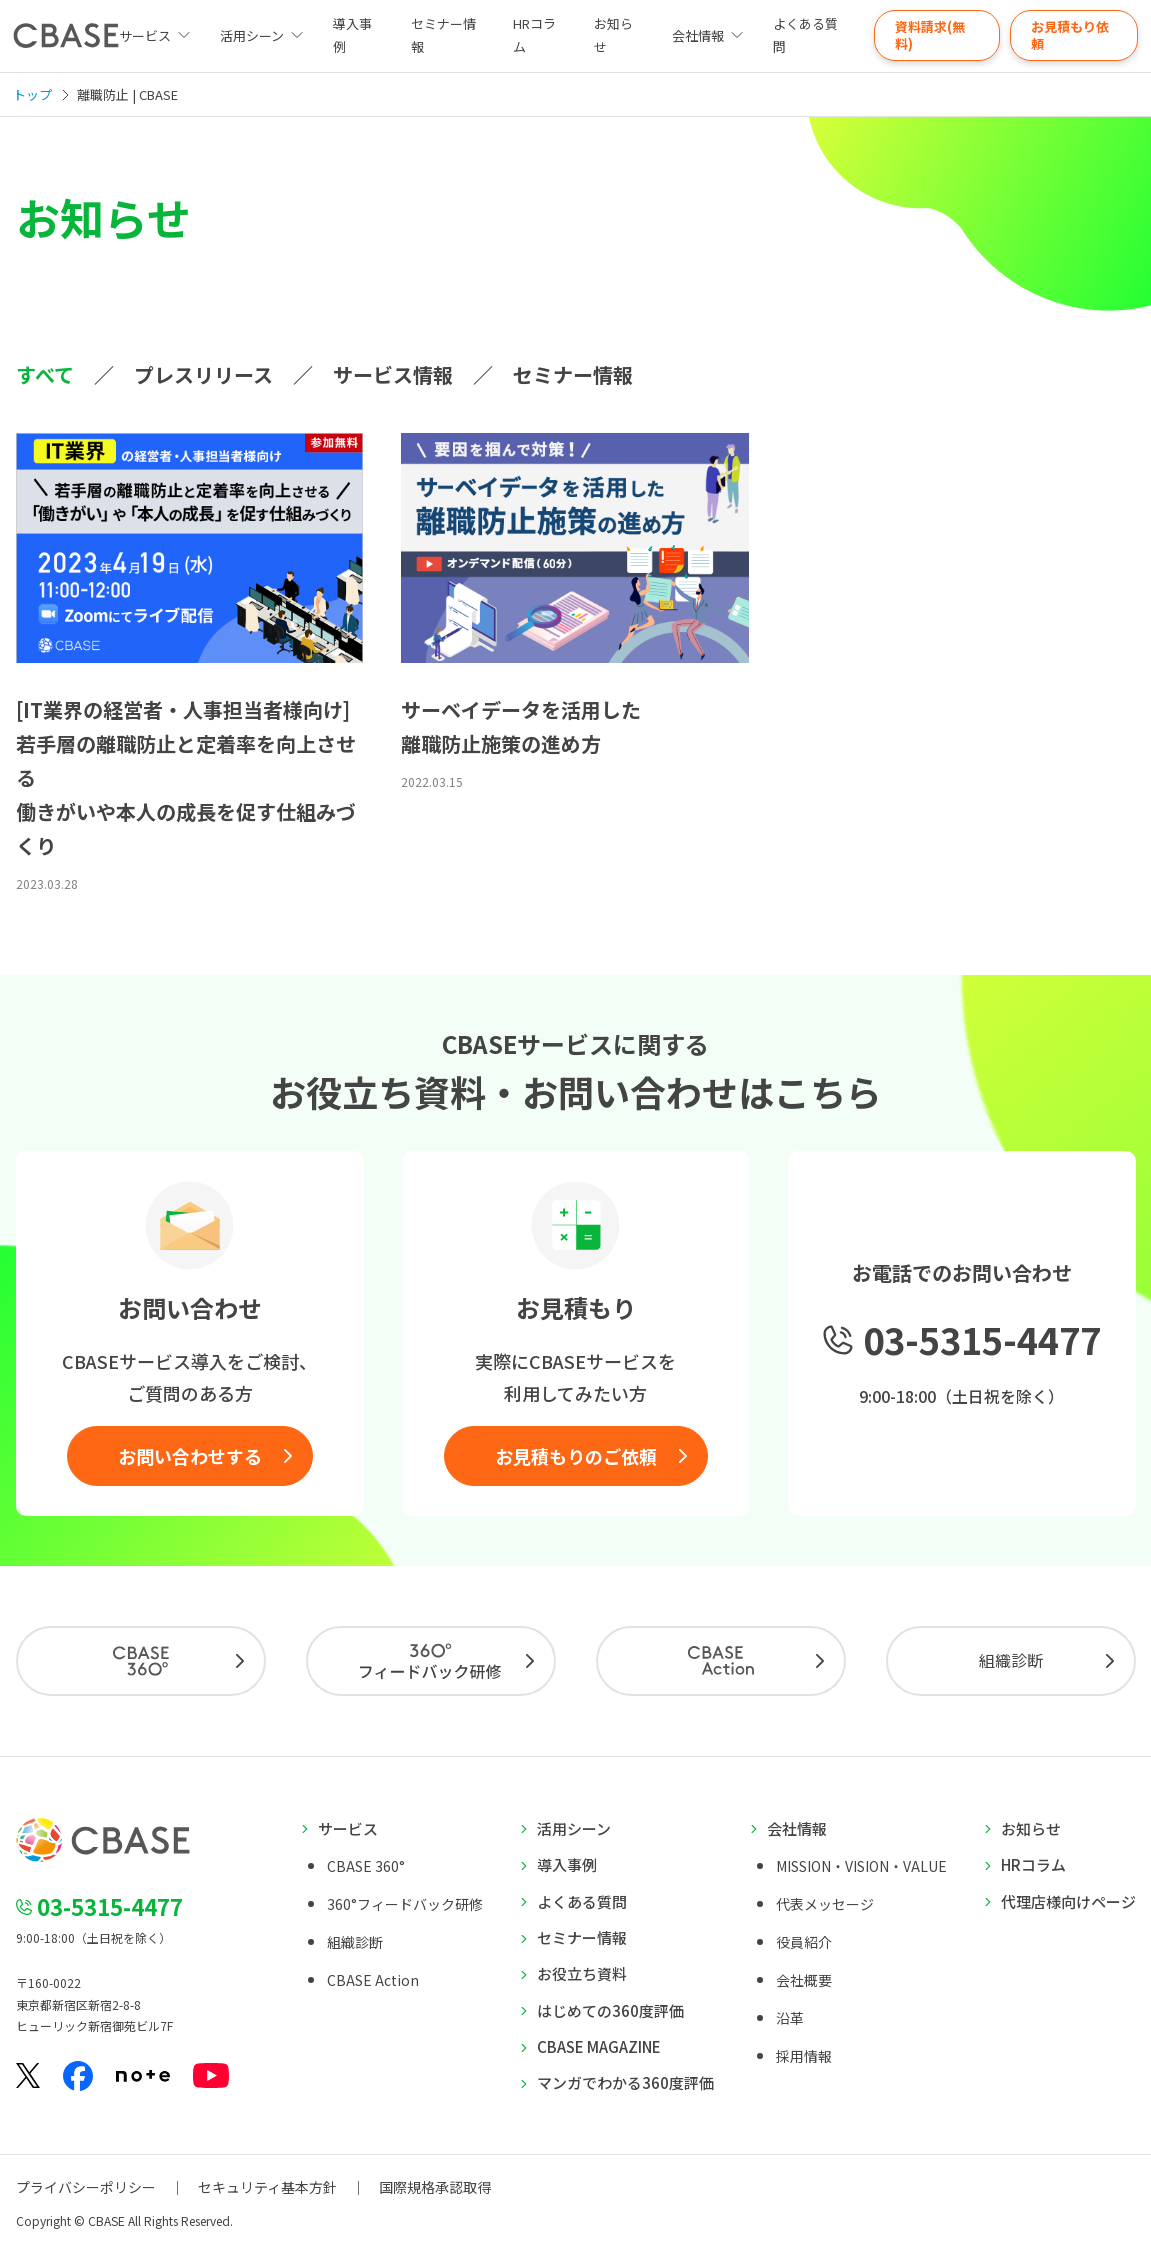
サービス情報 (393, 374)
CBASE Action (373, 1980)
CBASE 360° (366, 1866)
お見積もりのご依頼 (576, 1456)
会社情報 (698, 35)
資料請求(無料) (930, 35)
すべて (45, 374)
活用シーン (252, 35)
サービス (348, 1828)
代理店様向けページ (1068, 1901)
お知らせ (613, 35)
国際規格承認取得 (435, 2187)
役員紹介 (804, 1942)
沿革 (790, 2018)
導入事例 (352, 35)
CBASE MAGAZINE (599, 2046)
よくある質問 (805, 35)
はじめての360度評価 (610, 2010)
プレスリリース (203, 374)
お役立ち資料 (582, 1973)
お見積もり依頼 (1070, 35)
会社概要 (804, 1980)
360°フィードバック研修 (405, 1904)
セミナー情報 (443, 35)
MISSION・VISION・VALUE (861, 1866)
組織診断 (1011, 1660)
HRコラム (534, 35)
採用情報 (804, 2056)
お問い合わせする (190, 1456)
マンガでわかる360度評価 (625, 2082)
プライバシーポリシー (86, 2187)
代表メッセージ (825, 1904)
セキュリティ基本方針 (267, 2187)
